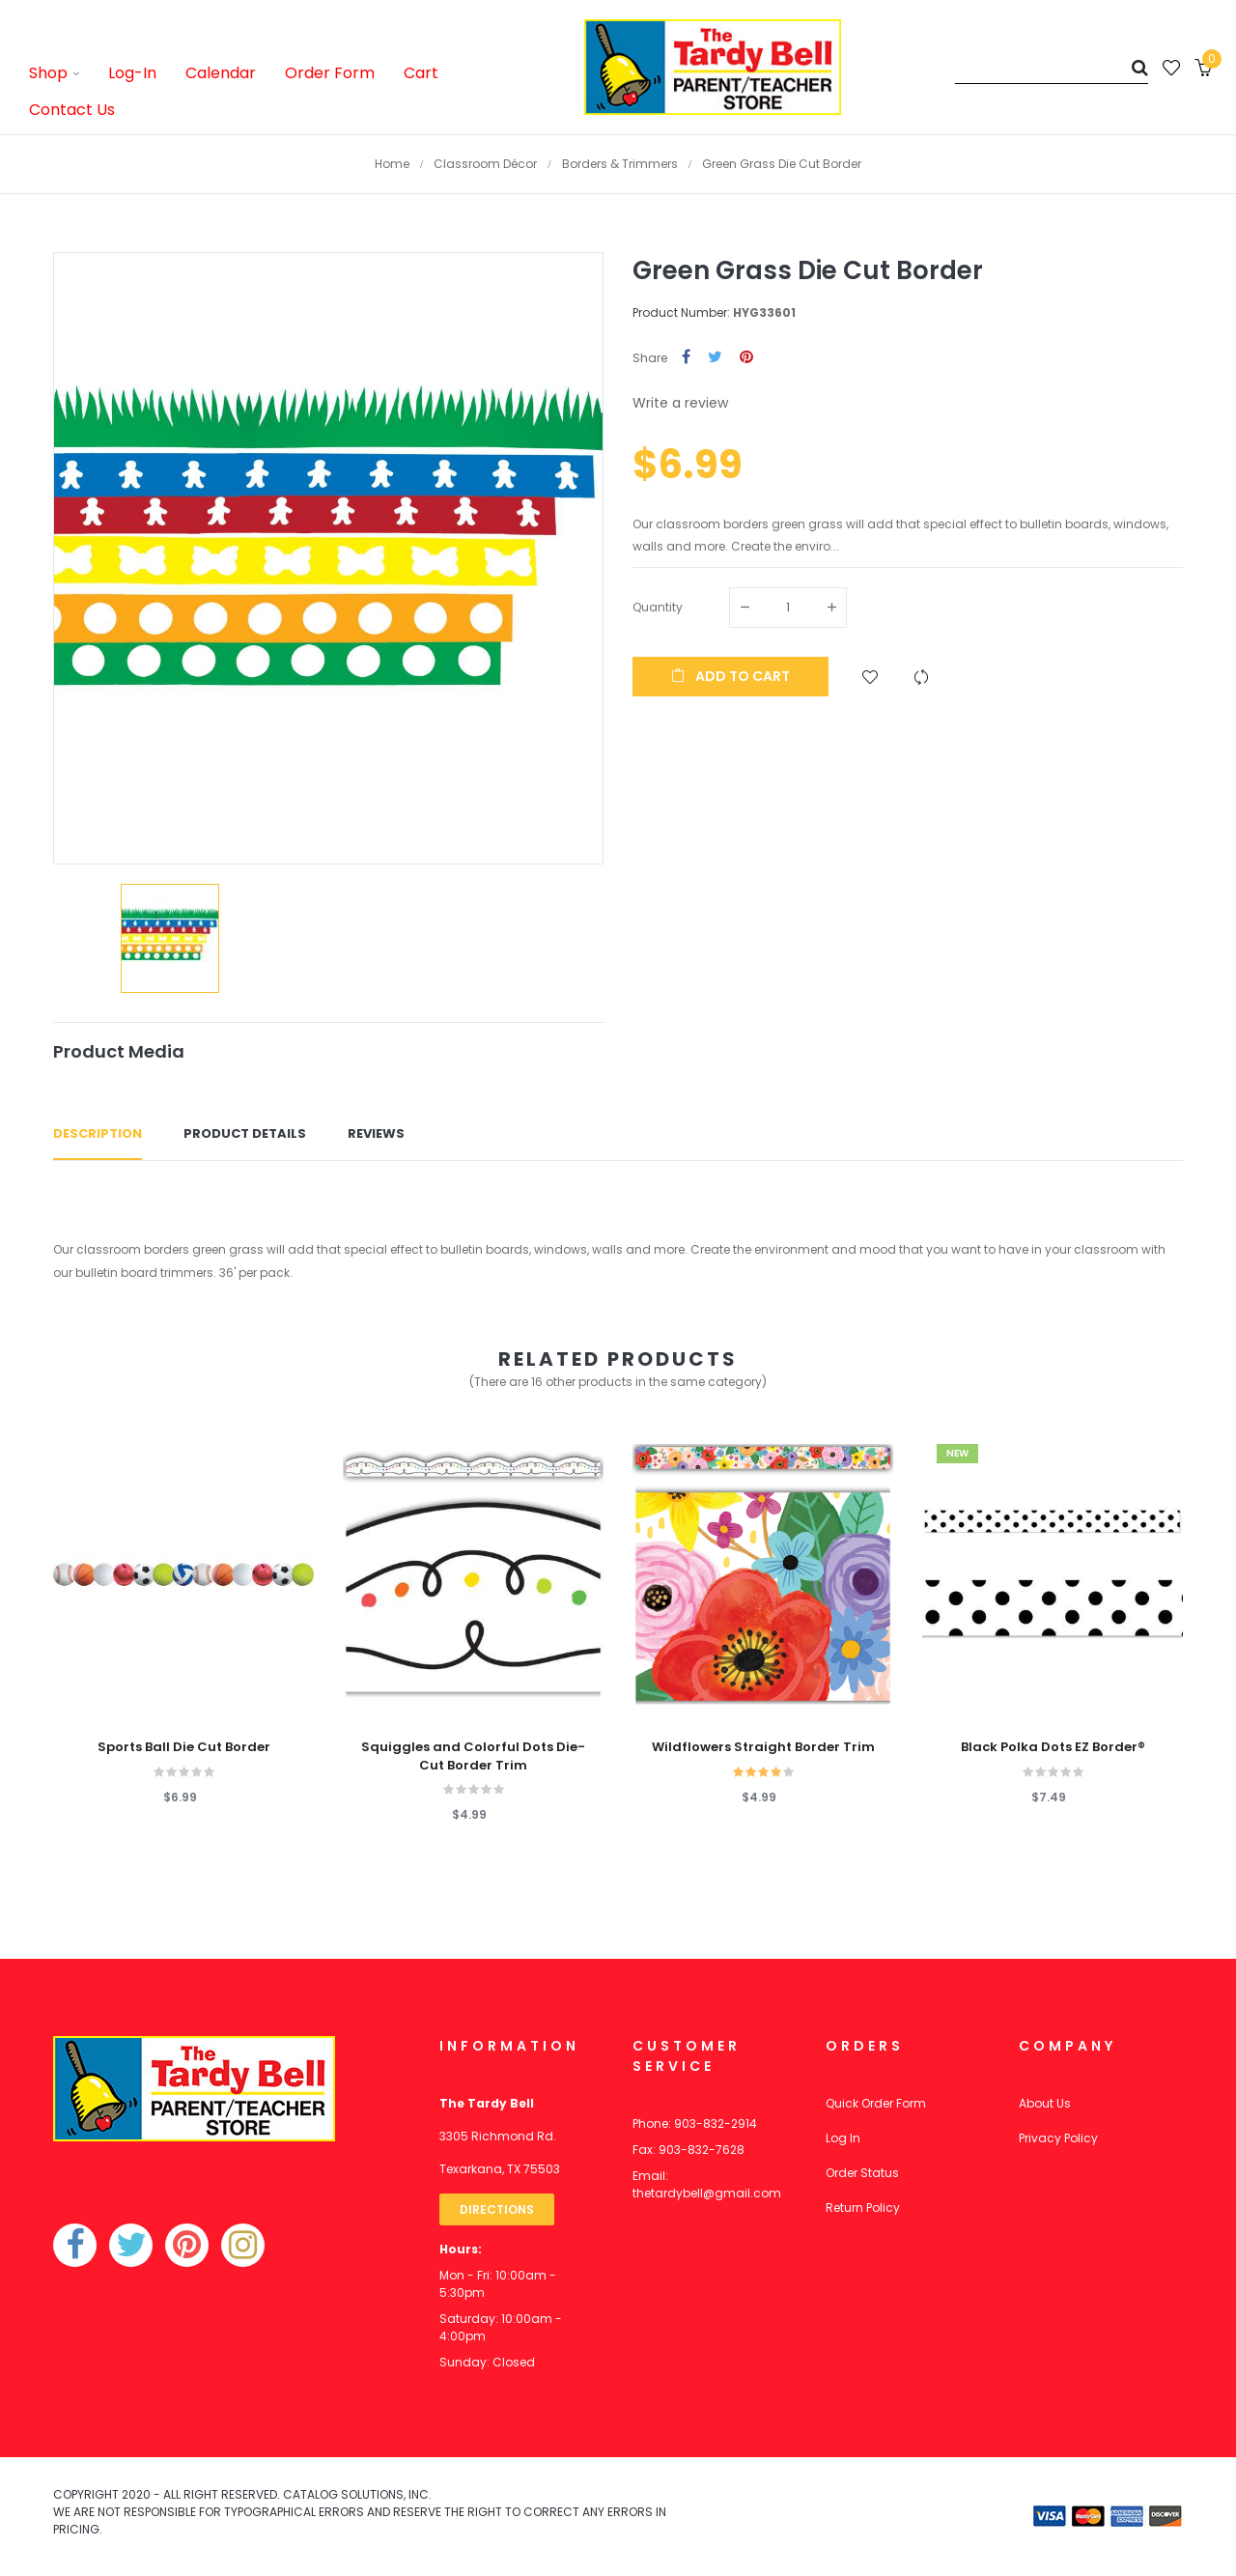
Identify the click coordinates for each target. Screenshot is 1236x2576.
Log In (843, 2138)
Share (686, 358)
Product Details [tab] (244, 1133)
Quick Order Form (876, 2103)
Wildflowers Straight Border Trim (763, 1747)
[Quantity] (788, 607)
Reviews (376, 1133)
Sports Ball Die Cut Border (184, 1747)
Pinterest (746, 358)
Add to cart (730, 676)
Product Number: (681, 312)
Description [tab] (97, 1133)
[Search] (1051, 67)
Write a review (680, 402)
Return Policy (863, 2207)
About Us (1045, 2103)
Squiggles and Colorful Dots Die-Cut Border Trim (473, 1756)
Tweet (715, 358)
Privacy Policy (1058, 2138)
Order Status (862, 2173)
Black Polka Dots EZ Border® (1053, 1747)
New (957, 1453)
